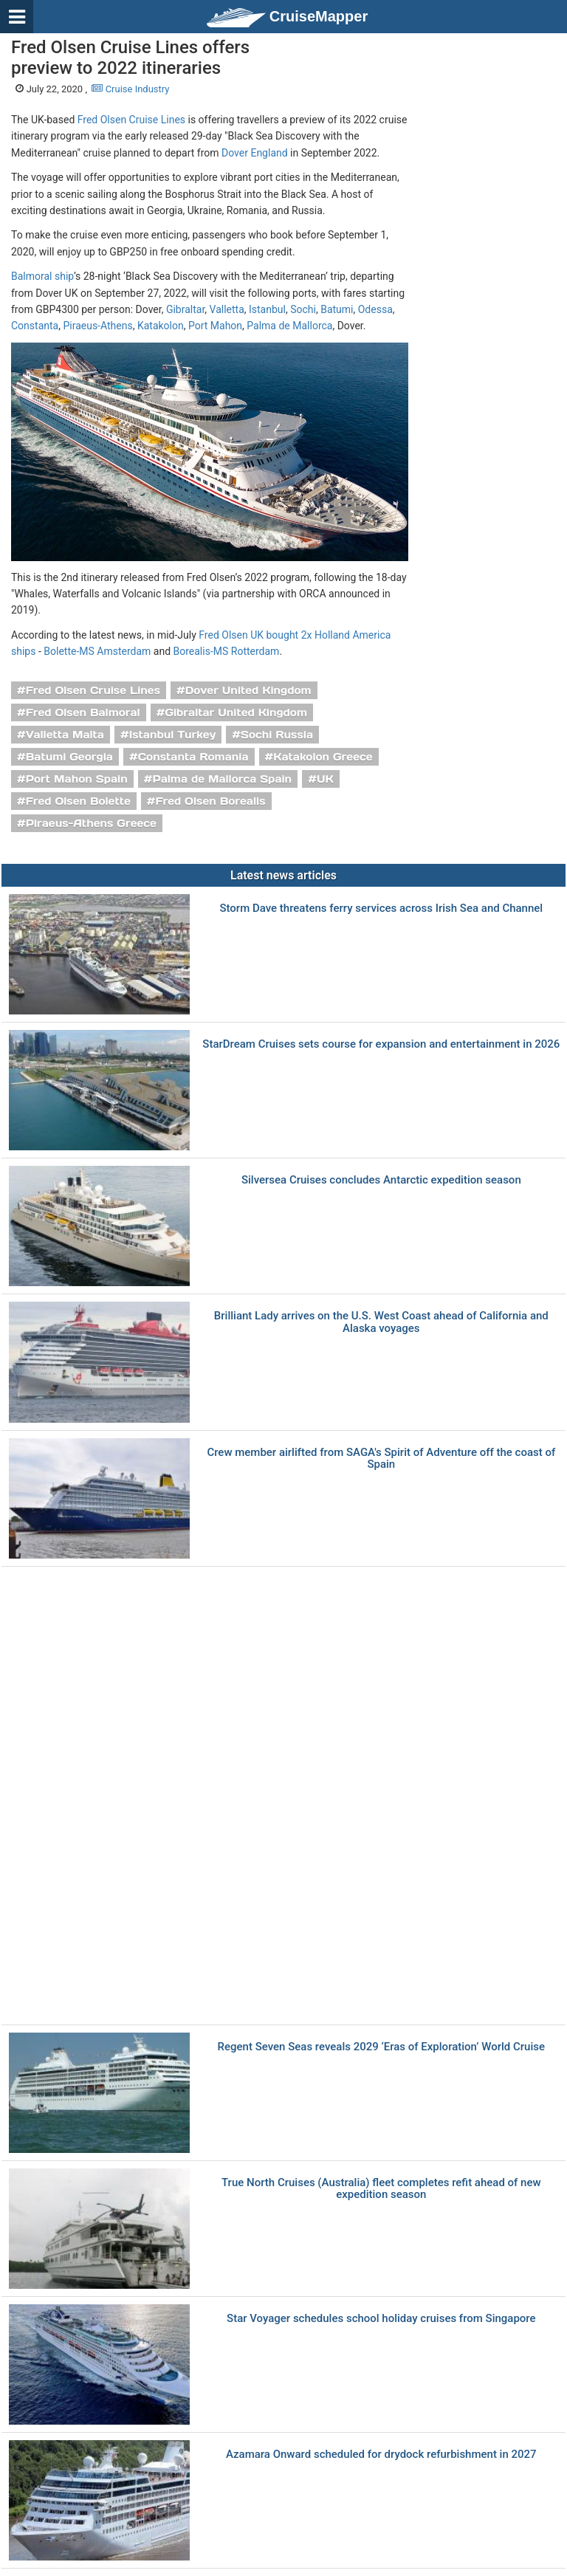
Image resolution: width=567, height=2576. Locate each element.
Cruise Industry (130, 89)
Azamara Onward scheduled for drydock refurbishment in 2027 (381, 2454)
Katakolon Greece (322, 756)
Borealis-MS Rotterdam (226, 651)
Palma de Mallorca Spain (222, 779)
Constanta (34, 326)
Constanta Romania (193, 756)
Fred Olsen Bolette (78, 801)
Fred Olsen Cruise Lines (131, 120)
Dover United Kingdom (248, 690)
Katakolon (160, 326)
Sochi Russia (277, 734)
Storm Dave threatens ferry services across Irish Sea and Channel (381, 908)
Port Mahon (215, 326)
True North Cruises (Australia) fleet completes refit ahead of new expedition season (381, 2189)
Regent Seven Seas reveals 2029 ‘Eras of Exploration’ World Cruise (381, 2047)
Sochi (303, 309)
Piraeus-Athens (97, 326)
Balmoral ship (42, 276)
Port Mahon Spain (77, 779)
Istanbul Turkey (172, 734)
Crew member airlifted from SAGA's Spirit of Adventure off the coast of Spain (381, 1458)
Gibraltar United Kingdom (236, 712)
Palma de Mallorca (289, 326)
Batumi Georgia (69, 756)
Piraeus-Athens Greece (91, 823)
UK (325, 779)
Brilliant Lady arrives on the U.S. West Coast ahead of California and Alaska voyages (381, 1322)
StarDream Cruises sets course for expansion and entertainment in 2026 (381, 1044)
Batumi (336, 309)
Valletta (227, 309)
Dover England (254, 153)
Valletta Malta (65, 734)
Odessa (375, 309)
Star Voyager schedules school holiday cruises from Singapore (381, 2318)
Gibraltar (185, 309)
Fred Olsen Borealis (210, 801)
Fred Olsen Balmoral (83, 712)
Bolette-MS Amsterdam (97, 651)
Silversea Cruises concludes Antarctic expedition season (381, 1180)
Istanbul (267, 309)
